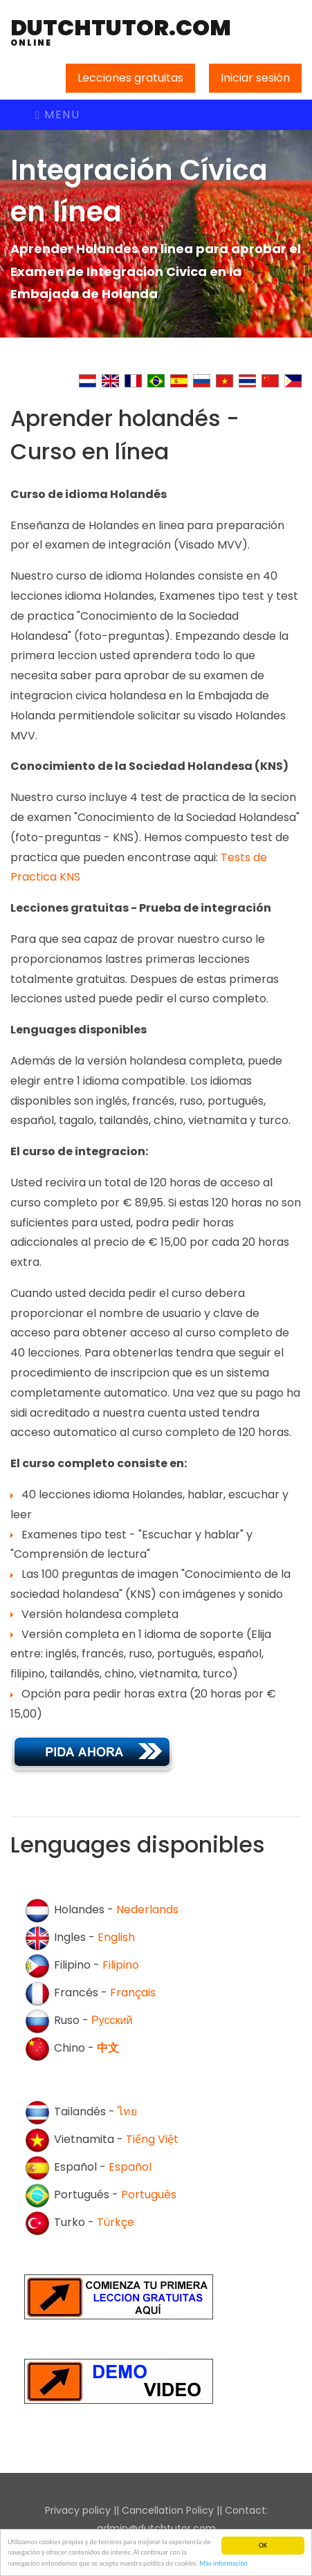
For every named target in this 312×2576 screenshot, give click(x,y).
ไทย (127, 2112)
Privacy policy (78, 2510)
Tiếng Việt (152, 2140)
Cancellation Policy (168, 2510)
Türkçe (115, 2223)
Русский (111, 2021)
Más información (223, 2563)
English (116, 1938)
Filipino (120, 1966)
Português (148, 2195)
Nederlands (147, 1910)
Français (133, 1993)
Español (130, 2167)
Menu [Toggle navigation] (57, 114)
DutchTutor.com (120, 32)
